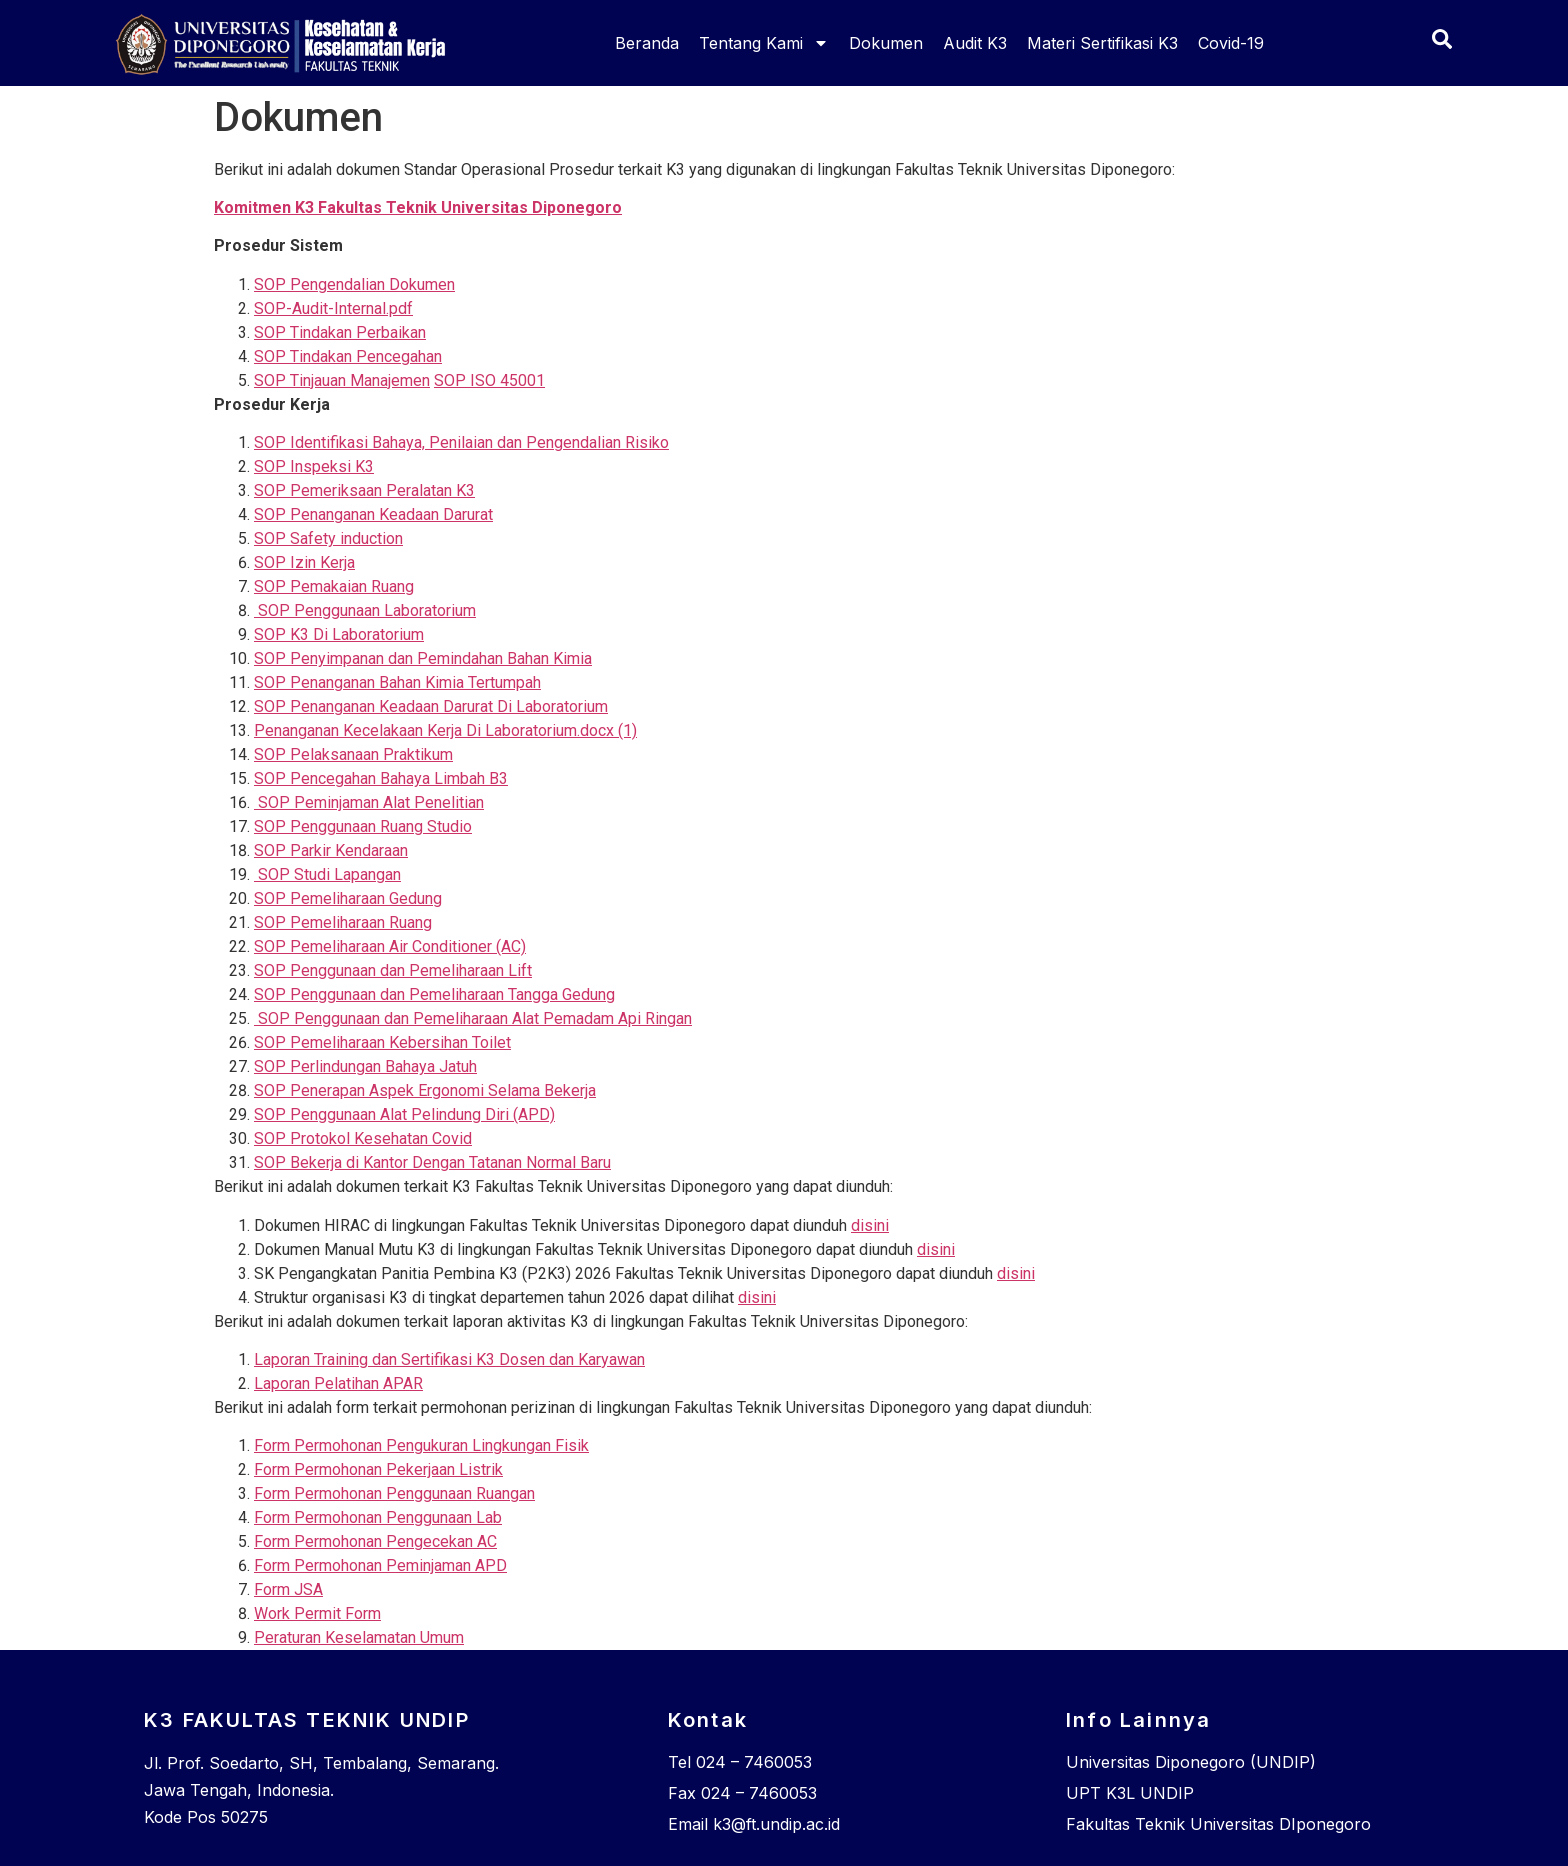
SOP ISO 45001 (489, 380)
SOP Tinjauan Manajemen (342, 380)
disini (870, 1225)
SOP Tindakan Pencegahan (348, 356)
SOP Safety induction (328, 538)
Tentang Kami (764, 43)
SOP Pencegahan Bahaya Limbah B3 (381, 778)
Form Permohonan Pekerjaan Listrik (378, 1469)
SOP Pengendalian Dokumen (354, 284)
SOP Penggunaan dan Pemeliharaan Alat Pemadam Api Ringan (473, 1018)
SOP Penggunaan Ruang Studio (363, 826)
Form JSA (288, 1589)
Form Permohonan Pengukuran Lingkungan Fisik (421, 1445)
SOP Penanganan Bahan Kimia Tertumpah (397, 682)
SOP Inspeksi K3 (314, 466)
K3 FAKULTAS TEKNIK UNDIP (307, 1720)
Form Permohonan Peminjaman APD (380, 1565)
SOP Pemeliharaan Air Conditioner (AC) (390, 946)
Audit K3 (975, 43)
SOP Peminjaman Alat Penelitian (369, 802)
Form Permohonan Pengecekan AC (375, 1541)
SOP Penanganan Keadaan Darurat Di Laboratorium (431, 706)
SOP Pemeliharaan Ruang (343, 922)
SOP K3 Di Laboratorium (339, 634)
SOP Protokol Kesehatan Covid (363, 1138)
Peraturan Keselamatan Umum (359, 1637)
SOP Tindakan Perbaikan (340, 332)
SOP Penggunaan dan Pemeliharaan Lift (393, 970)
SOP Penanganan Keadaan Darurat (373, 514)
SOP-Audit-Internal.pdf (333, 308)
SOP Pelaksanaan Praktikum (353, 754)
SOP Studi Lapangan (327, 874)
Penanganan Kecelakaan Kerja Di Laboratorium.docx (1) (445, 730)
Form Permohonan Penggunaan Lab (378, 1517)
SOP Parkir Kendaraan (331, 850)
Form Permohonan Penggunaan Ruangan (394, 1493)
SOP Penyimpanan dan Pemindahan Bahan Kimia (423, 658)
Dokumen (886, 43)
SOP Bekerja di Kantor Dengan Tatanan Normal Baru (432, 1162)
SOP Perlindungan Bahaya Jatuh (365, 1066)
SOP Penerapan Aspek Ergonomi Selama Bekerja (425, 1090)
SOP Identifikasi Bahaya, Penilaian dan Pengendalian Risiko (461, 442)
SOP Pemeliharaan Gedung (348, 898)
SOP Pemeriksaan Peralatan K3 (364, 490)
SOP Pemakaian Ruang (334, 586)
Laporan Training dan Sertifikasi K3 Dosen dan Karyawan (449, 1359)
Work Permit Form (317, 1613)
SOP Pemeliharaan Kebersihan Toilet (382, 1042)
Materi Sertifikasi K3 (1102, 43)
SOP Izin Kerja (304, 562)
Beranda (647, 43)
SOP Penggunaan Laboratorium (365, 610)
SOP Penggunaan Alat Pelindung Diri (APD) (404, 1114)
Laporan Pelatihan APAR (338, 1383)
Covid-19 (1231, 43)
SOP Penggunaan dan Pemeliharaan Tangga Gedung (434, 994)
